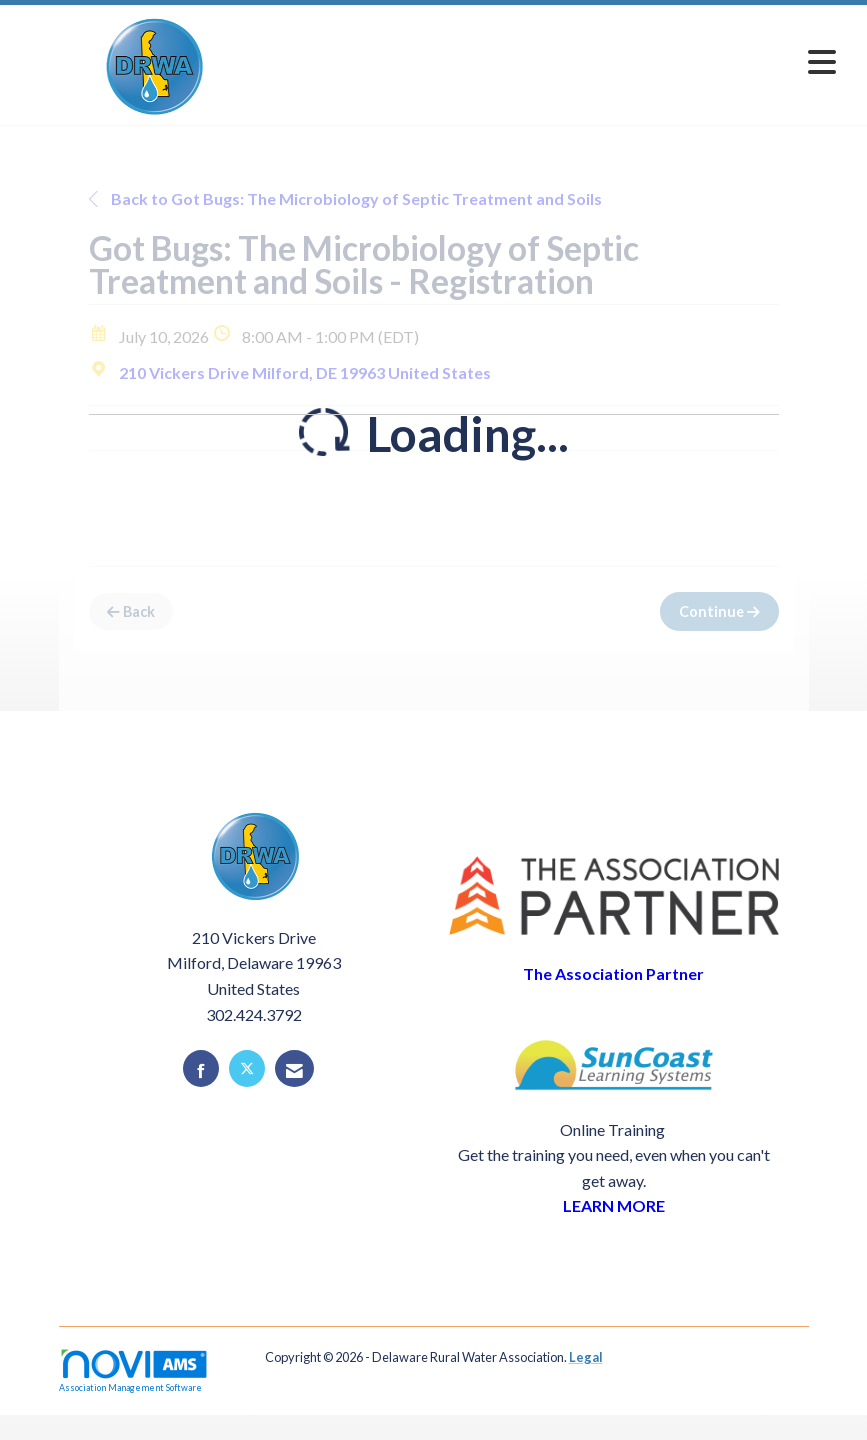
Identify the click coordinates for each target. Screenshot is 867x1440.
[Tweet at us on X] (247, 1068)
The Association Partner (613, 973)
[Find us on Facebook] (201, 1068)
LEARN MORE (614, 1205)
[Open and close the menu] (569, 61)
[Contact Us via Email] (294, 1068)
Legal (586, 1357)
